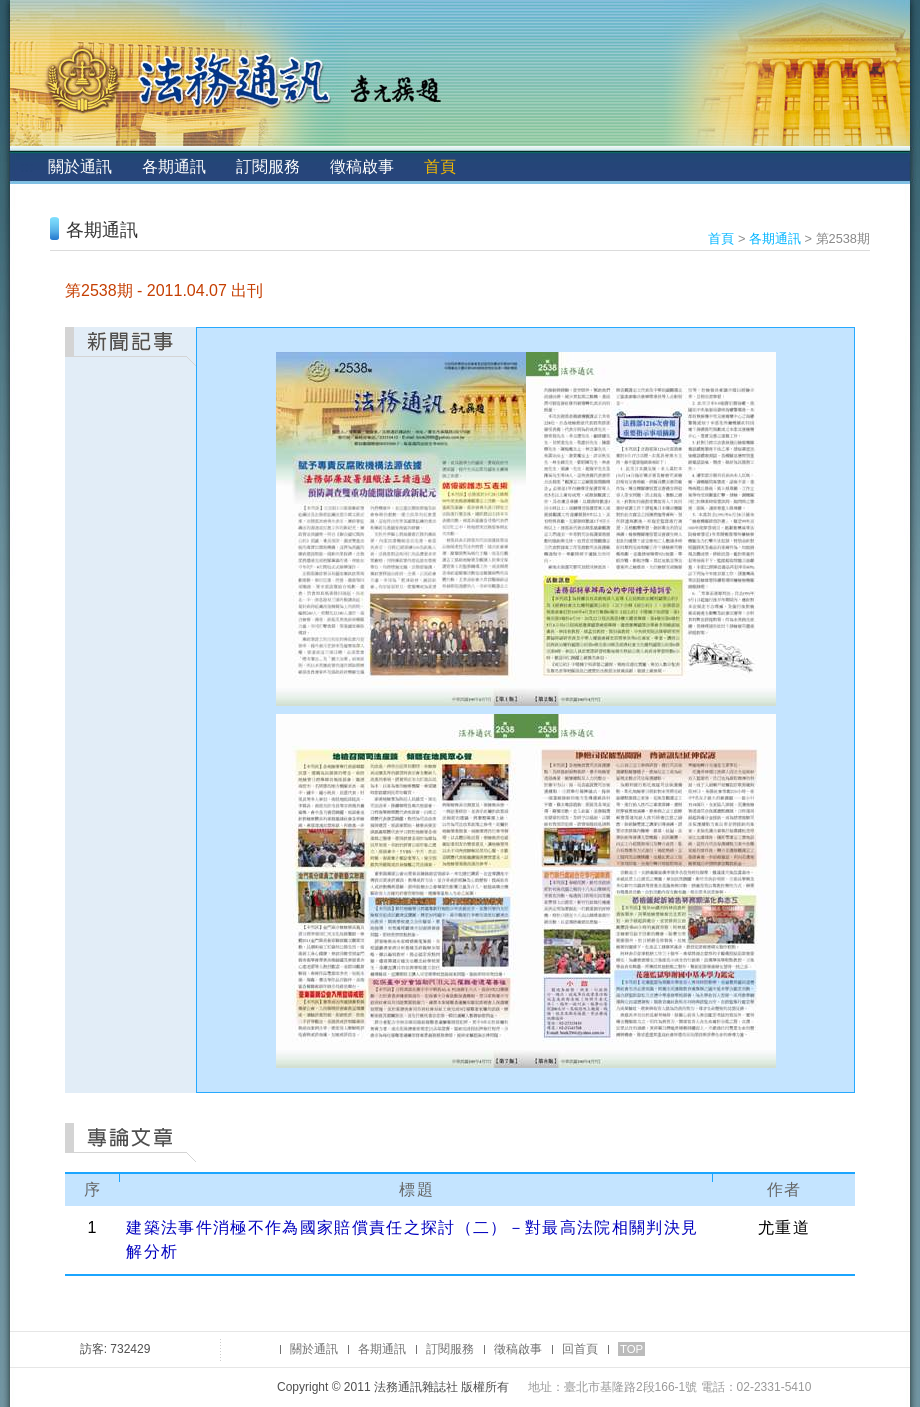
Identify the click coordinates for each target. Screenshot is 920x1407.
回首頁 (580, 1349)
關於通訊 (80, 166)
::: (26, 166)
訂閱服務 (268, 166)
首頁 (440, 166)
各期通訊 (174, 166)
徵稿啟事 (362, 166)
